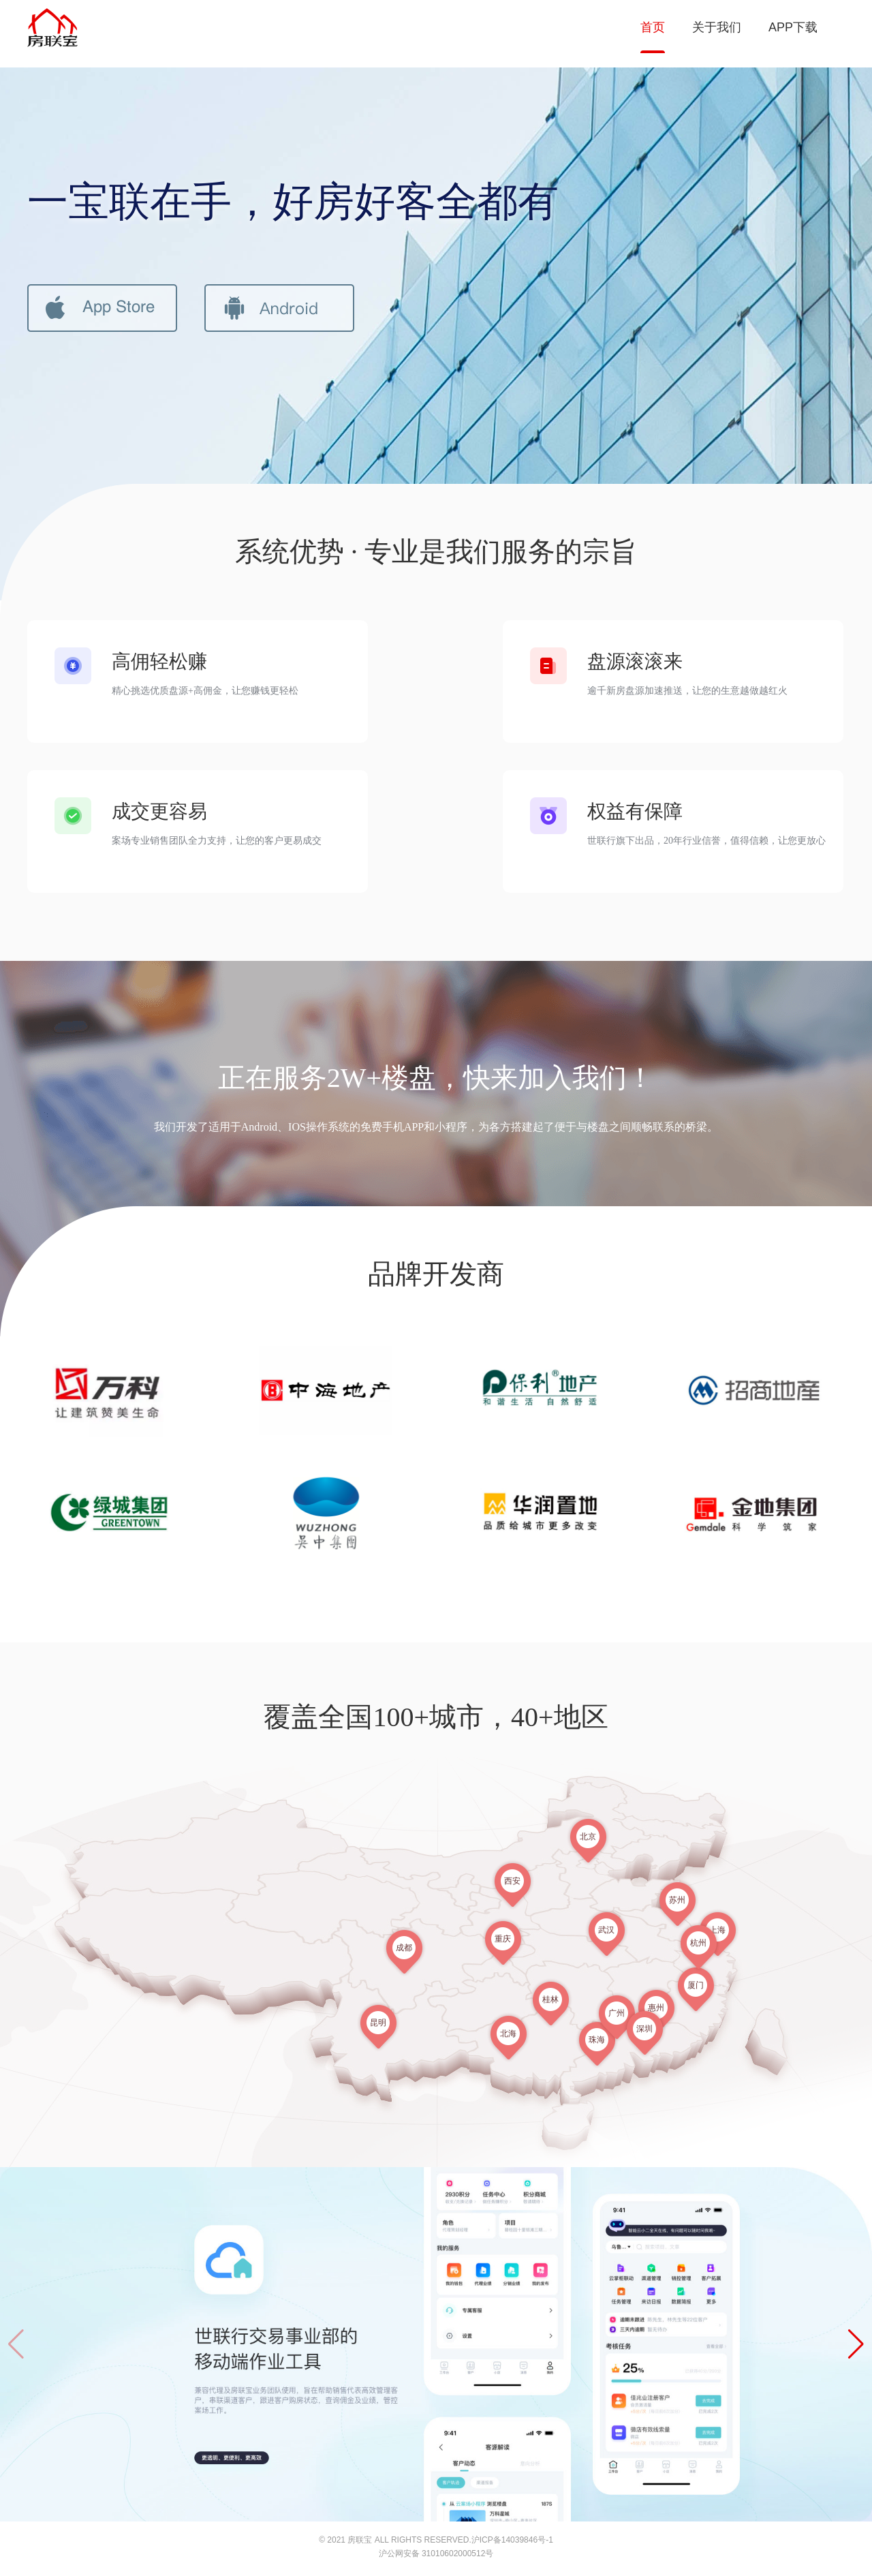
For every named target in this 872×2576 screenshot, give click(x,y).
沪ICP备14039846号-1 (512, 2540)
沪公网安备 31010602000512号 (436, 2553)
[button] (856, 2344)
